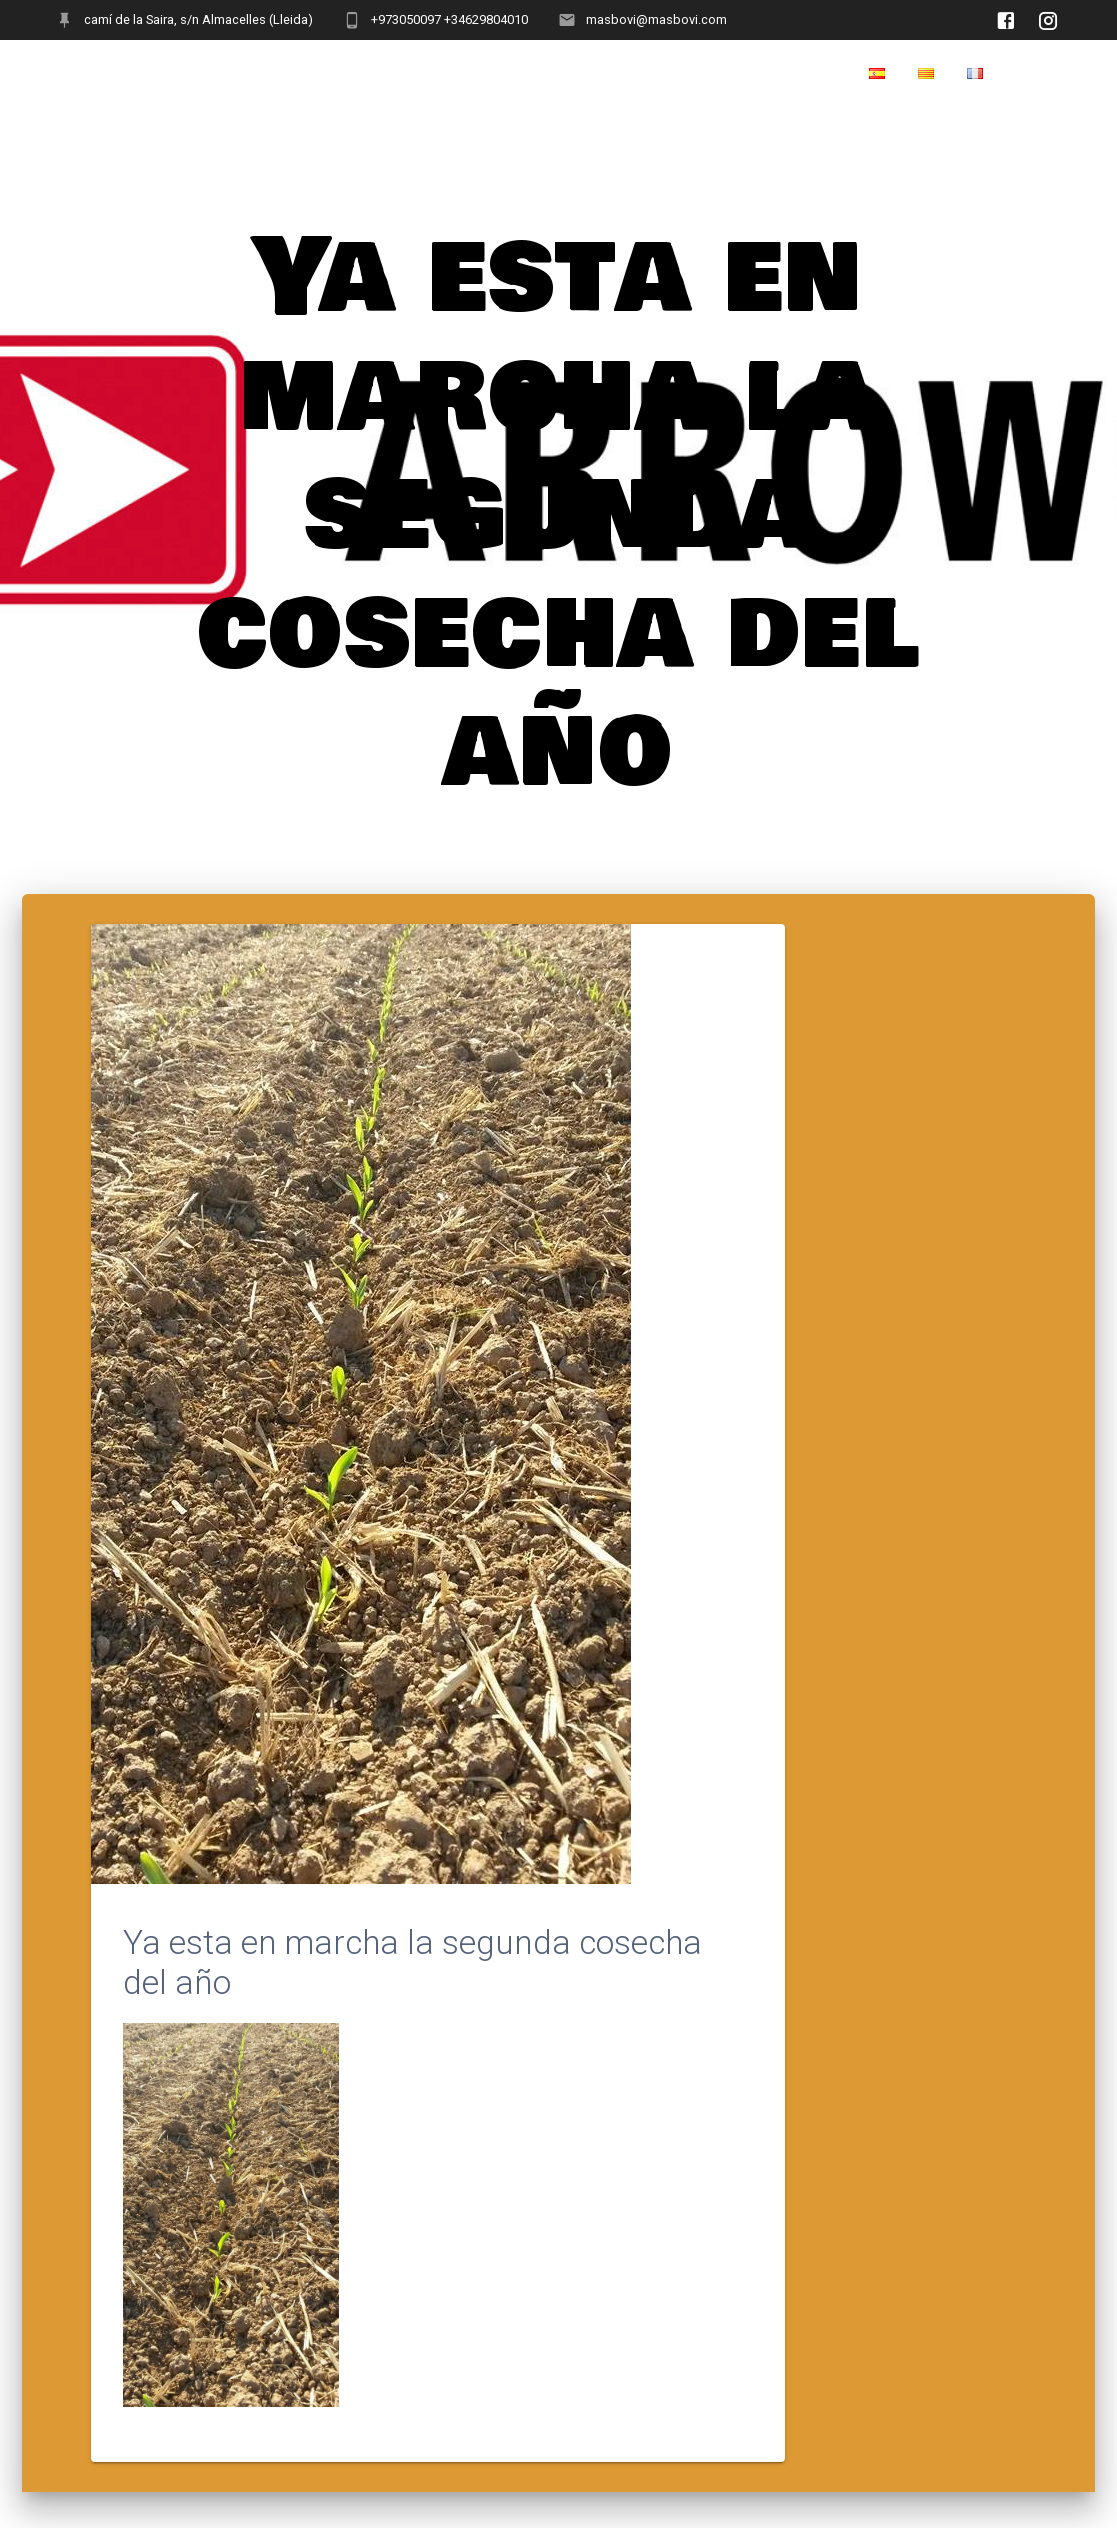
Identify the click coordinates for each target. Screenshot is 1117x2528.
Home (1038, 74)
